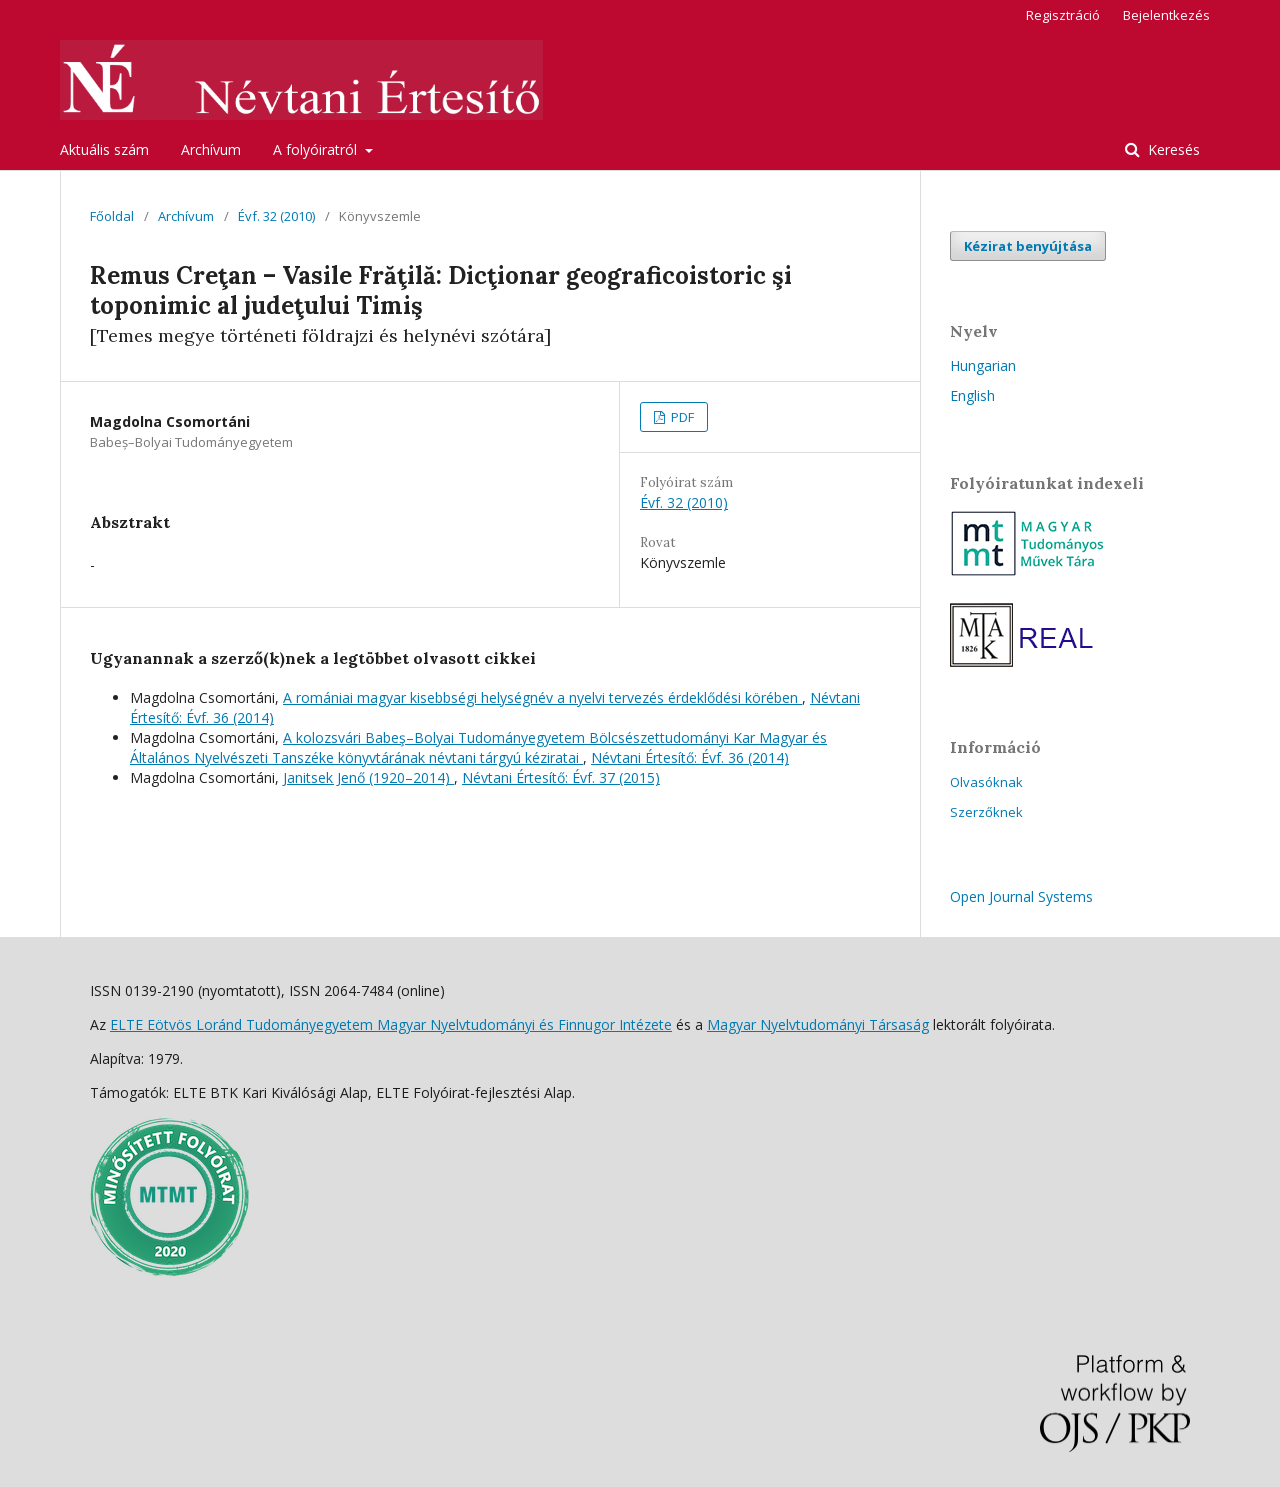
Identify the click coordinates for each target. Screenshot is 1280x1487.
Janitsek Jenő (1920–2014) (368, 777)
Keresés (1172, 149)
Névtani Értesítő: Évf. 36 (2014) (690, 757)
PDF (681, 417)
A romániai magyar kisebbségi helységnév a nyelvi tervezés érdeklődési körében (542, 697)
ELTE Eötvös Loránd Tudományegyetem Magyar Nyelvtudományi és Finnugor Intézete (391, 1024)
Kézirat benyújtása (1028, 246)
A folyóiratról (317, 149)
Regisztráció (1063, 15)
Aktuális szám (104, 149)
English (972, 395)
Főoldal (112, 216)
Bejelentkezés (1166, 15)
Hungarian (983, 365)
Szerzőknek (986, 812)
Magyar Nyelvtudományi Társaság (818, 1024)
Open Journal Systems (1021, 896)
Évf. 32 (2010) (276, 216)
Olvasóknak (986, 782)
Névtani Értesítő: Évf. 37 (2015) (561, 777)
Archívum (211, 149)
